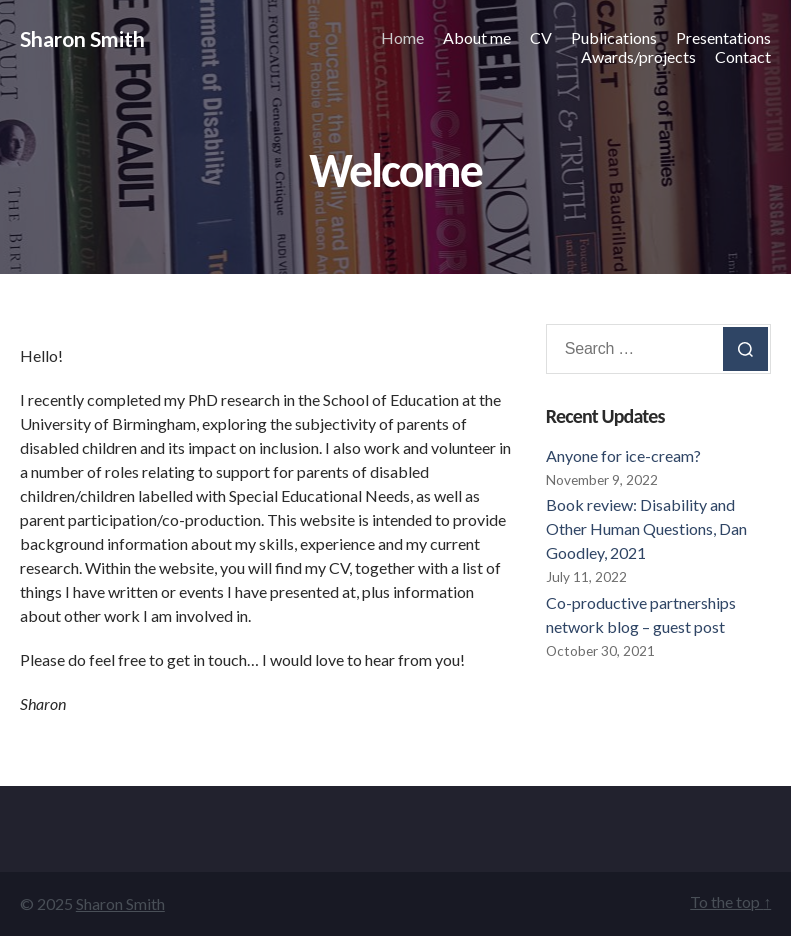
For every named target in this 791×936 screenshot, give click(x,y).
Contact (743, 56)
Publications (614, 37)
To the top (730, 901)
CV (541, 37)
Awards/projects (638, 56)
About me (477, 37)
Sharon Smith (82, 38)
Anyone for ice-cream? (623, 455)
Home (402, 37)
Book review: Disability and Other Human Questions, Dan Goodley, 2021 (646, 528)
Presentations (723, 37)
